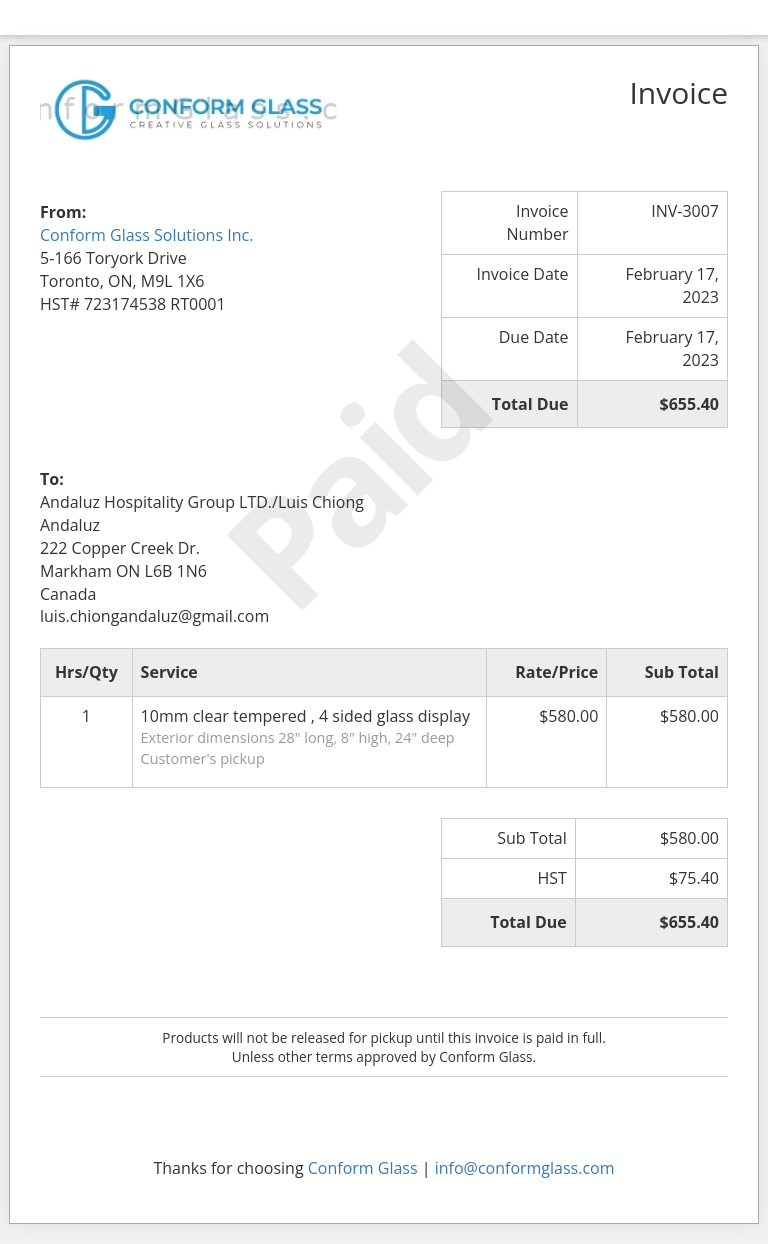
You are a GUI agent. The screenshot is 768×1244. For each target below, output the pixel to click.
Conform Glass (363, 1168)
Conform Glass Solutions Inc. (146, 235)
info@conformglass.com (525, 1168)
